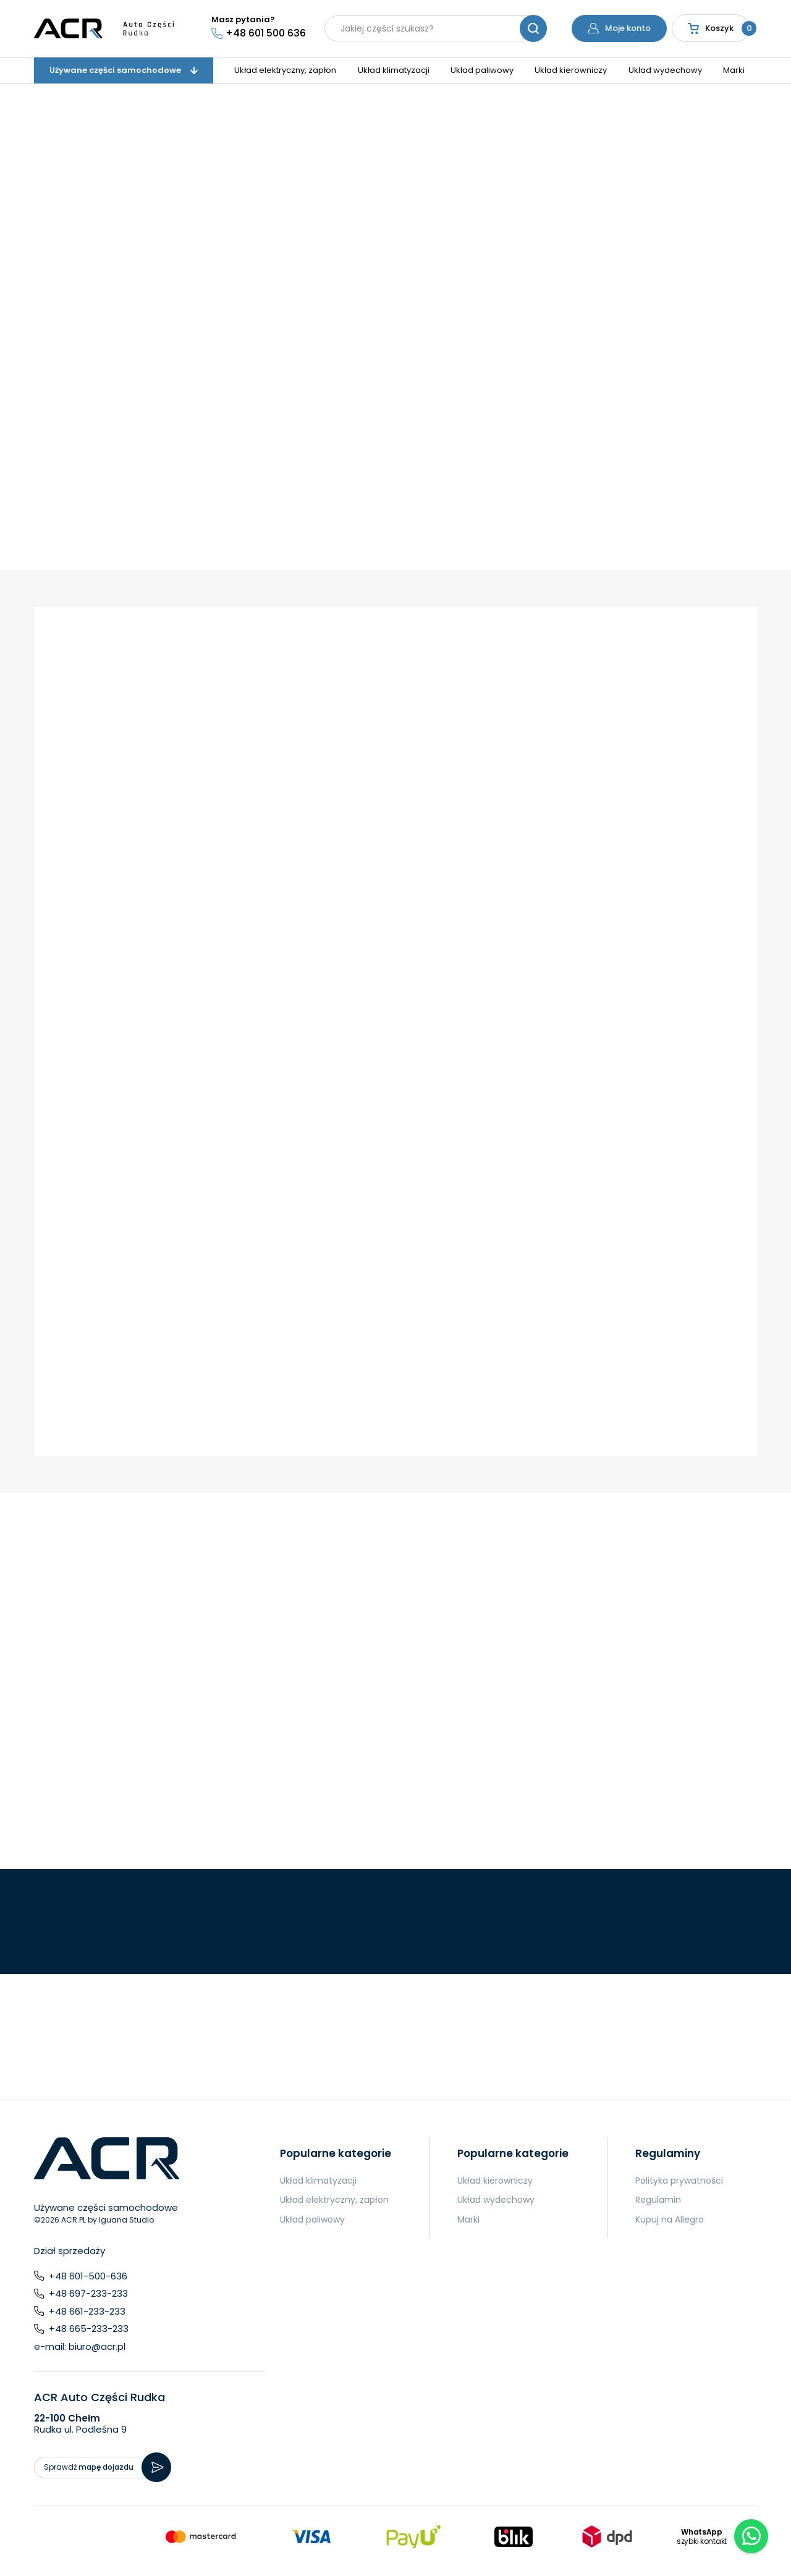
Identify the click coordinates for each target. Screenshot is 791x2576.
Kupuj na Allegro (669, 2219)
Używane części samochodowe (123, 70)
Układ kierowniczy (571, 70)
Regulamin (658, 2200)
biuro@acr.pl (97, 2346)
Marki (734, 70)
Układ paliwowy (482, 70)
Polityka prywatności (679, 2180)
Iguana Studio (126, 2220)
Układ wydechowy (665, 70)
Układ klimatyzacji (393, 70)
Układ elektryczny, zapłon (285, 70)
